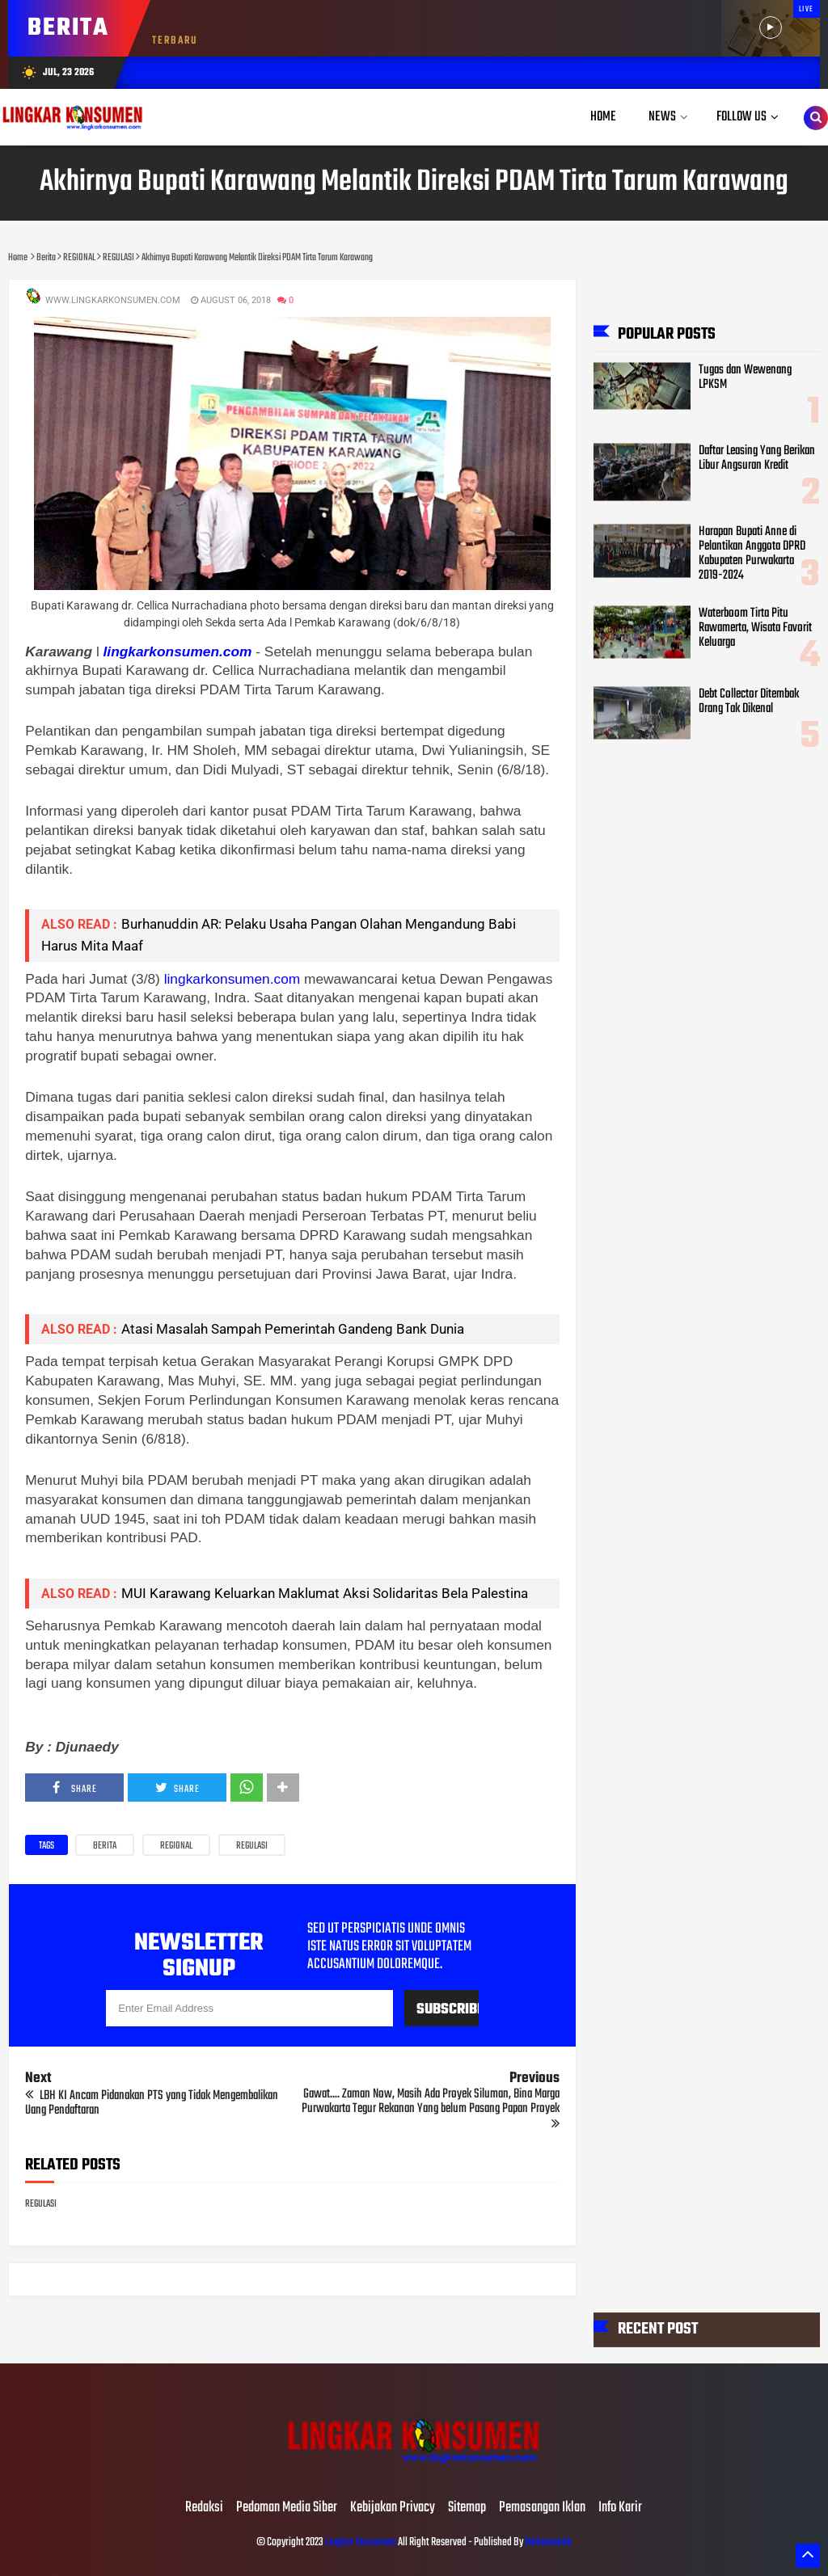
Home (603, 117)
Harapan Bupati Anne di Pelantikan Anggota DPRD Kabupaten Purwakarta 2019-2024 (752, 553)
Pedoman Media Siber (286, 2508)
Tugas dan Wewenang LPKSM (745, 376)
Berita (104, 1846)
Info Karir (620, 2508)
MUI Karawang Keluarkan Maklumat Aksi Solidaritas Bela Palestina (324, 1593)
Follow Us (741, 117)
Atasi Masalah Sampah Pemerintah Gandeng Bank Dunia (292, 1329)
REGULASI (252, 1846)
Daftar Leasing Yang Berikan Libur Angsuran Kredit (757, 457)
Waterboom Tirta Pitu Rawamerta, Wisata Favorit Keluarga (755, 627)
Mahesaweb (547, 2542)
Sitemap (467, 2508)
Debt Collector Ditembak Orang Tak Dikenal (749, 701)
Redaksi (204, 2508)
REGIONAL (176, 1846)
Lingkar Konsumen (360, 2542)
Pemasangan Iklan (542, 2508)
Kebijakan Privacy (392, 2508)
